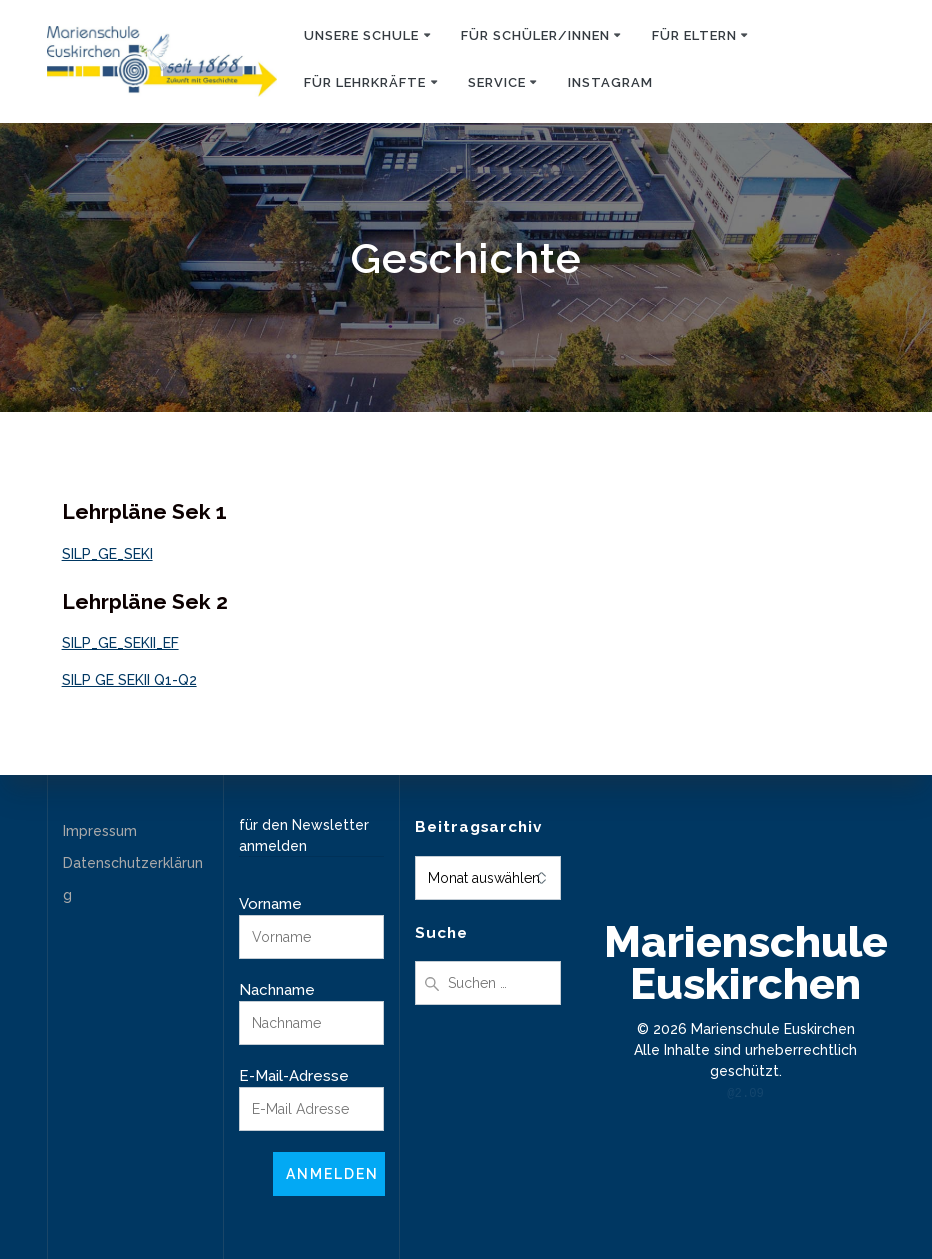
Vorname (270, 904)
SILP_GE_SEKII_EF (120, 643)
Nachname (277, 990)
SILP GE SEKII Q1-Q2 (129, 680)
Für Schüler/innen (535, 35)
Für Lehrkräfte (365, 82)
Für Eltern (694, 35)
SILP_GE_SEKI (107, 554)
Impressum (100, 831)
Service (497, 82)
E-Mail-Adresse (294, 1076)
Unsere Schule (361, 35)
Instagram (610, 82)
